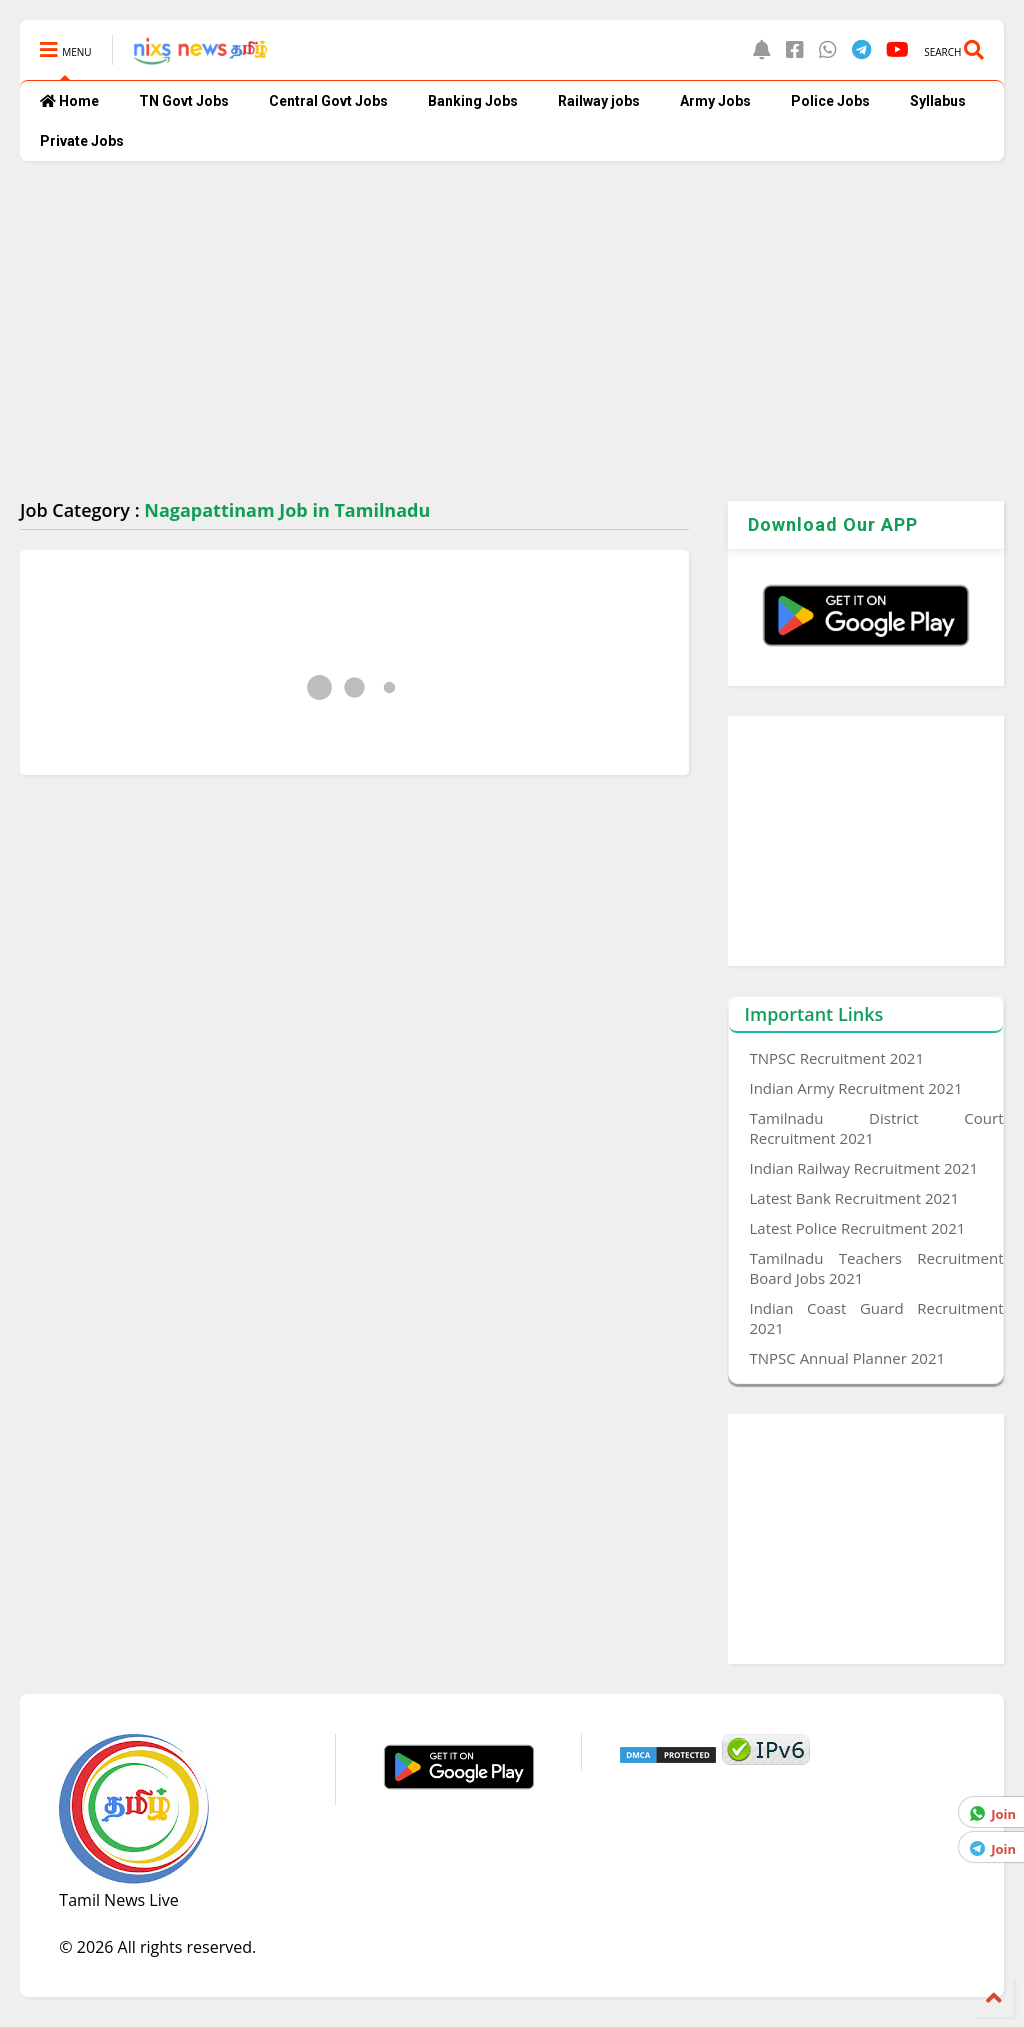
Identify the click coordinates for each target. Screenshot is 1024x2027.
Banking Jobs (473, 101)
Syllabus (938, 101)
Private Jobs (82, 141)
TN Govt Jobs (184, 101)
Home (69, 101)
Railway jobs (599, 101)
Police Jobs (830, 101)
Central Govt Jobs (328, 101)
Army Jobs (715, 101)
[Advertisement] (512, 331)
